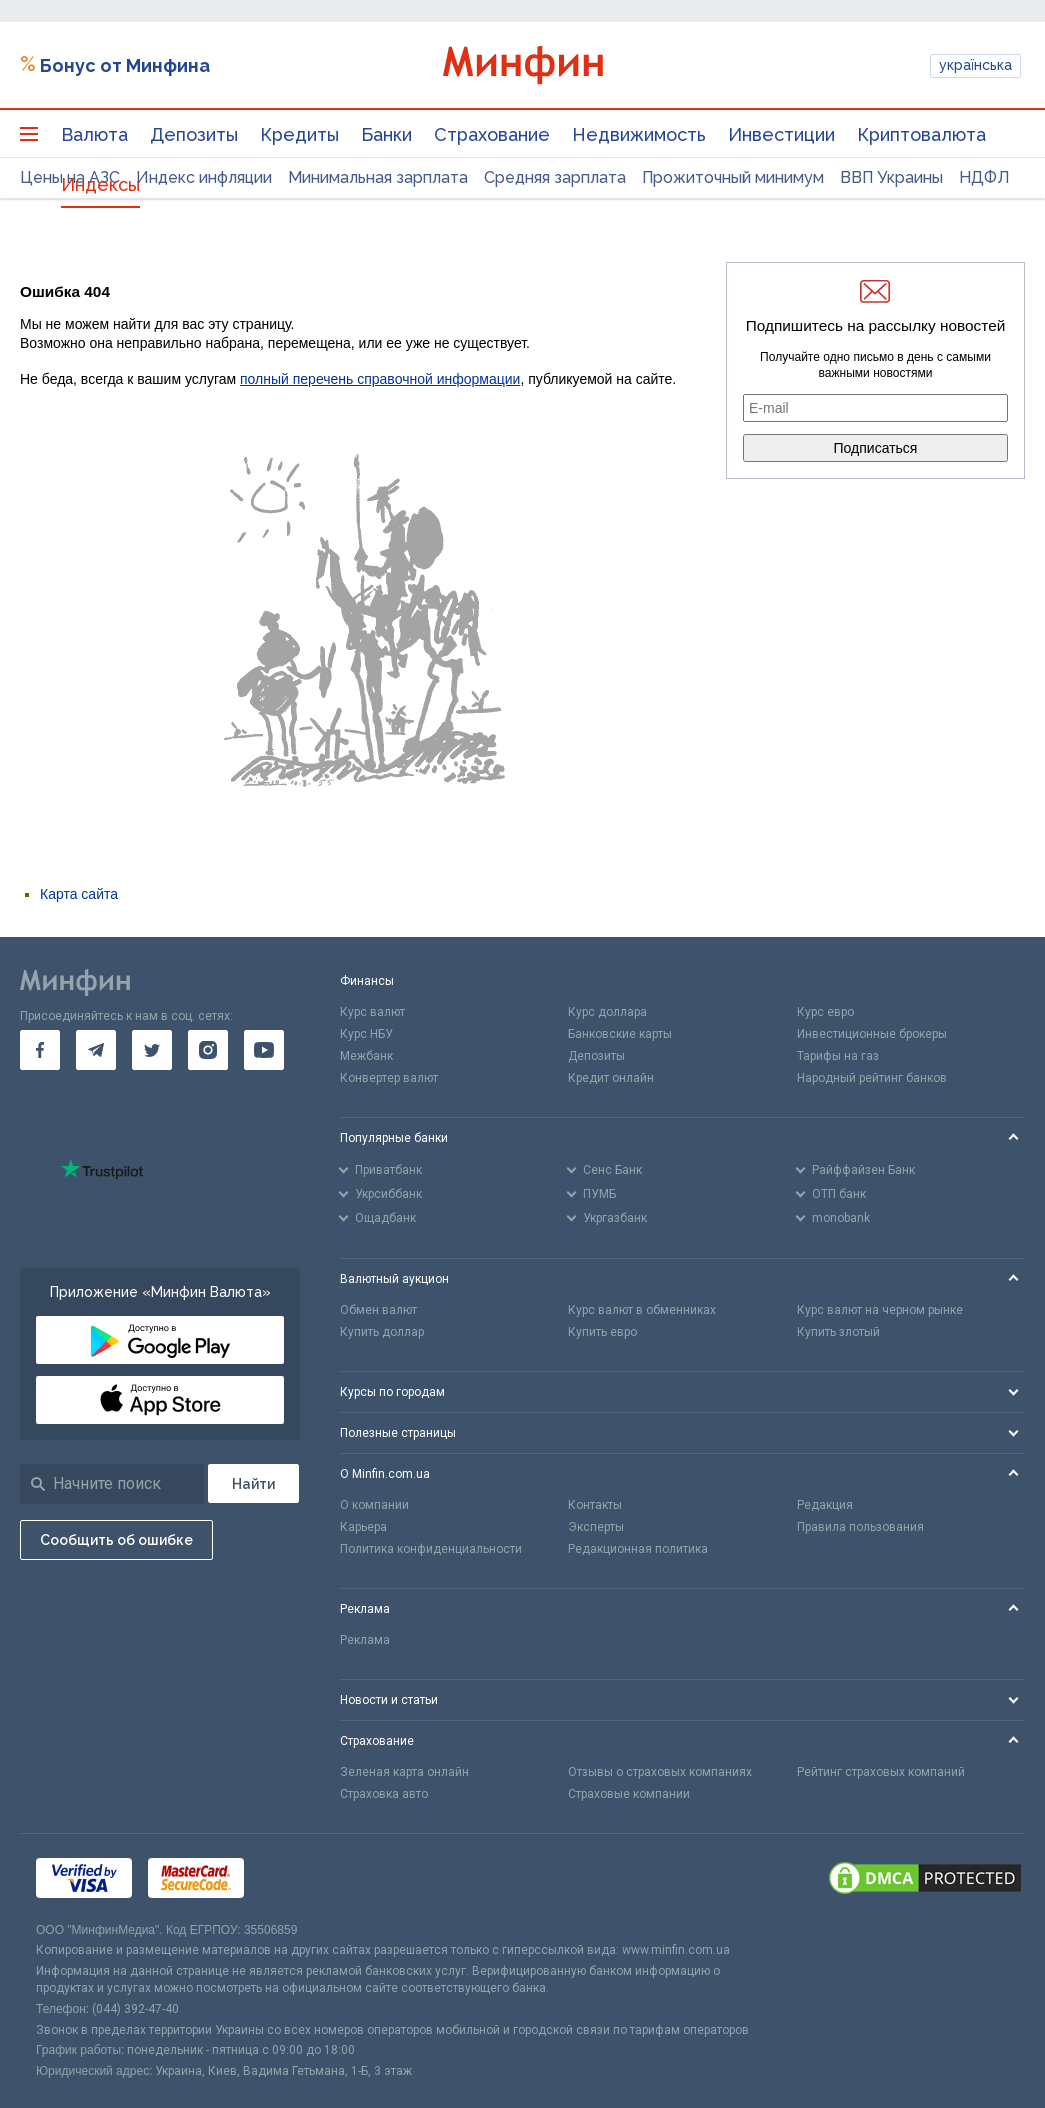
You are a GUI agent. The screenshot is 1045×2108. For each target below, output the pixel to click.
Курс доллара (607, 1012)
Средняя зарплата (555, 177)
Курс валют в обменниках (642, 1310)
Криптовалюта (921, 134)
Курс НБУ (366, 1034)
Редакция (825, 1505)
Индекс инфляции (204, 177)
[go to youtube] (264, 1050)
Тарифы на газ (838, 1056)
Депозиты (194, 134)
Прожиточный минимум (733, 177)
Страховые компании (629, 1794)
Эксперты (596, 1527)
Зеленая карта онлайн (404, 1772)
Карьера (363, 1527)
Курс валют (372, 1012)
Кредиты (299, 134)
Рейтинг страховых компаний (881, 1772)
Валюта (94, 134)
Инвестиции (781, 134)
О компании (374, 1505)
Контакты (595, 1505)
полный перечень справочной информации (380, 379)
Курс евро (825, 1012)
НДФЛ (984, 177)
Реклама (365, 1640)
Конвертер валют (389, 1078)
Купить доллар (382, 1332)
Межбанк (366, 1056)
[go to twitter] (152, 1050)
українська (975, 65)
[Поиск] (253, 1483)
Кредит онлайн (611, 1078)
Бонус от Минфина (125, 65)
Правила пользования (860, 1527)
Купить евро (602, 1332)
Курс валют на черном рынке (880, 1310)
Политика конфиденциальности (431, 1549)
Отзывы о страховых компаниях (660, 1772)
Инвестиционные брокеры (872, 1034)
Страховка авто (384, 1794)
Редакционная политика (638, 1549)
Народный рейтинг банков (872, 1078)
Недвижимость (639, 134)
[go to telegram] (96, 1050)
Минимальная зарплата (378, 177)
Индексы (100, 184)
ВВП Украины (891, 177)
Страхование (492, 134)
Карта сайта (79, 894)
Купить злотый (838, 1332)
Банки (386, 134)
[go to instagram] (208, 1050)
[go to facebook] (40, 1050)
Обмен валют (378, 1310)
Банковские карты (620, 1034)
